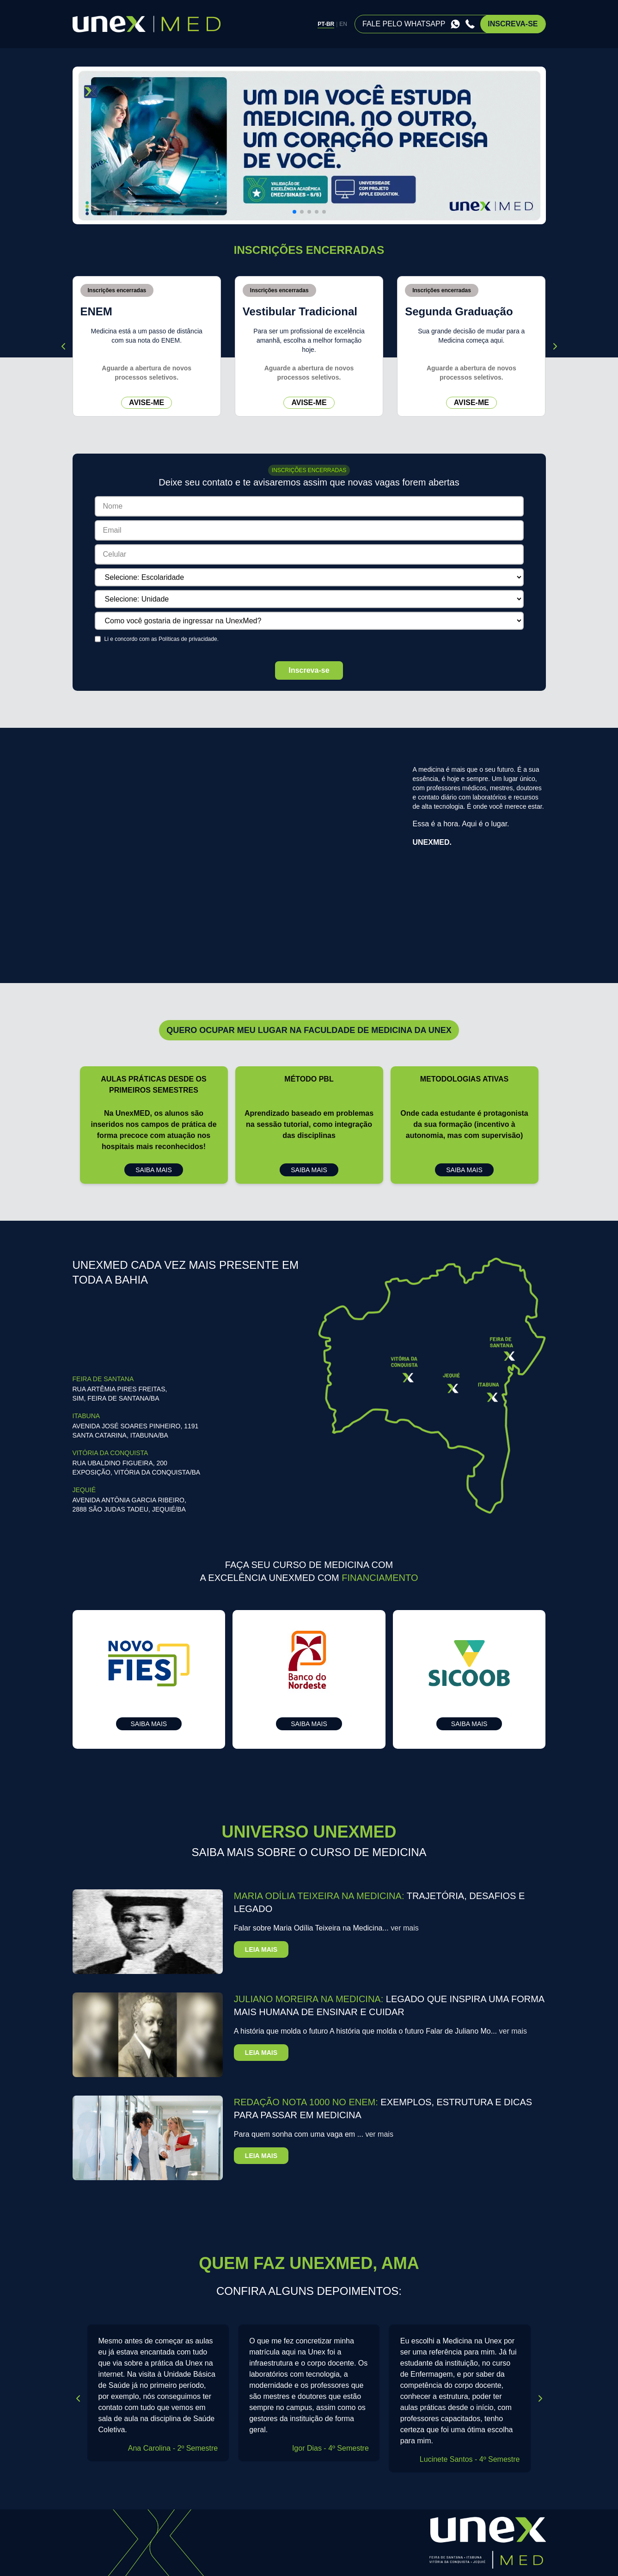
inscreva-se (513, 24)
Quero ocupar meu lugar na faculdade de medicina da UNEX (309, 1030)
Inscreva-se (308, 670)
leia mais (261, 1949)
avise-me (146, 402)
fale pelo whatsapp (403, 24)
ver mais (404, 1928)
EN (343, 24)
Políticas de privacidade (188, 639)
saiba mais (153, 1170)
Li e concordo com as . (161, 639)
